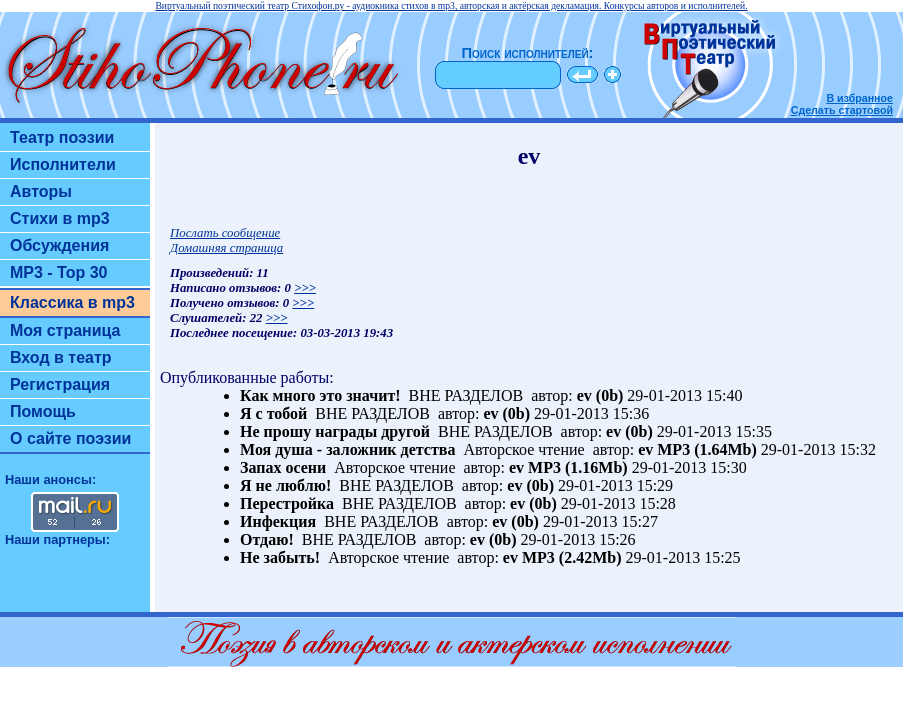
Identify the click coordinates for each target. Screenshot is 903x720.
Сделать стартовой (842, 110)
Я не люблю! (285, 485)
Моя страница (65, 330)
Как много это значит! (320, 395)
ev (584, 395)
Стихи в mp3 (60, 218)
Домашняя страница (226, 248)
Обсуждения (59, 245)
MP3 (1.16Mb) (578, 467)
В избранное (859, 98)
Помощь (43, 411)
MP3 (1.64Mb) (707, 449)
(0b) (610, 395)
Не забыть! (280, 557)
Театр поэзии (62, 137)
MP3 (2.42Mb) (572, 557)
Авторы (41, 191)
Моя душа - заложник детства (347, 449)
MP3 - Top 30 (59, 272)
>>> (305, 288)
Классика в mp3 (72, 302)
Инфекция (278, 521)
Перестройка (287, 503)
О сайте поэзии (70, 438)
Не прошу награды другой (335, 431)
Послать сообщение (225, 233)
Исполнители (63, 164)
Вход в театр (61, 357)
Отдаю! (267, 539)
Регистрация (60, 384)
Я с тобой (273, 413)
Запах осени (283, 467)
